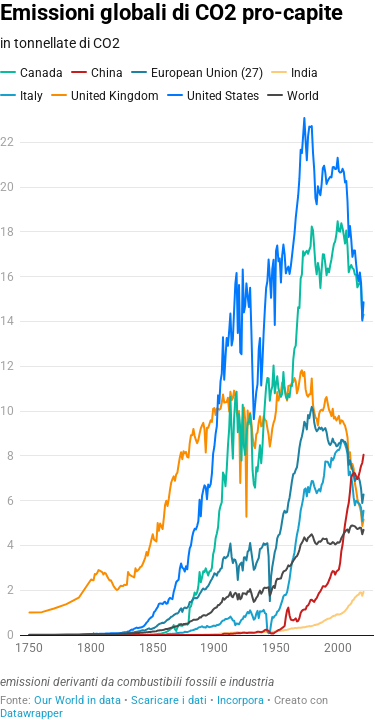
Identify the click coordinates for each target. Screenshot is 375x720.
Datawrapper (31, 713)
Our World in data (77, 700)
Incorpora (240, 700)
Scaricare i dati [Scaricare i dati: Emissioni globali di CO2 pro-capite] (169, 700)
